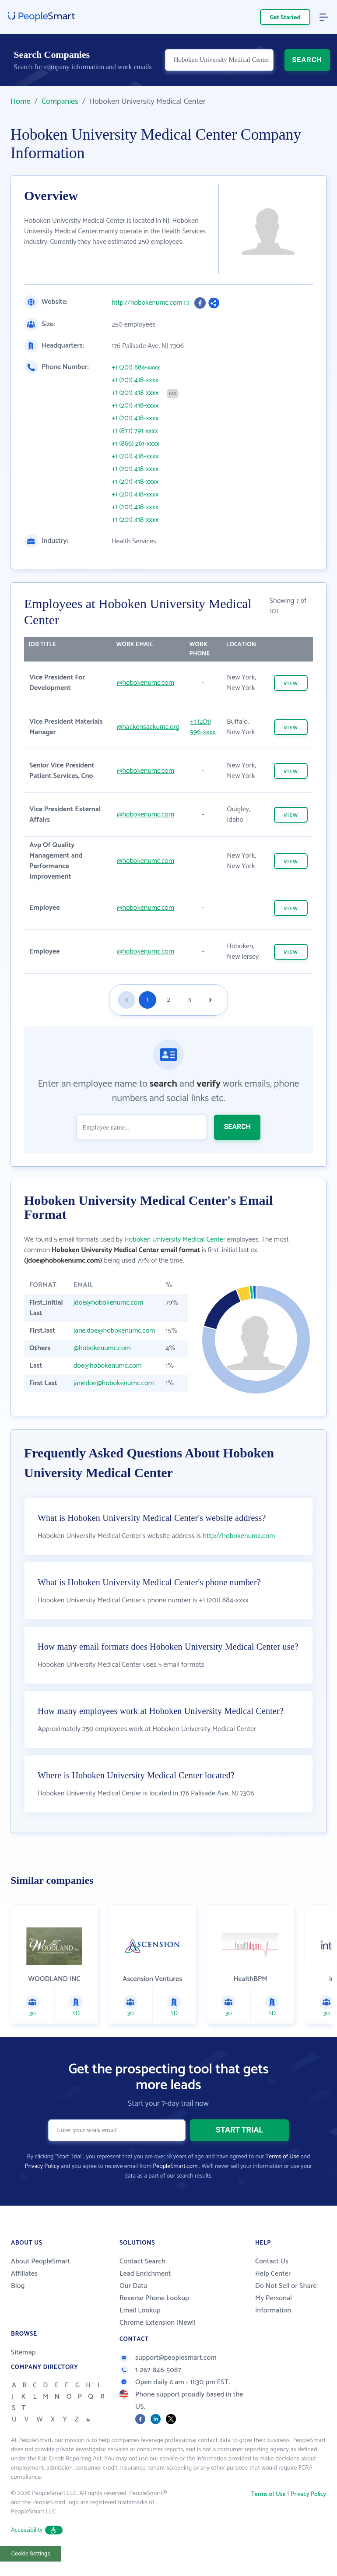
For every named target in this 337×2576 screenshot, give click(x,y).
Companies (60, 101)
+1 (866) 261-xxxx (135, 444)
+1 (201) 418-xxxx (135, 380)
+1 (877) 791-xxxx (135, 431)
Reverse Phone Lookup (154, 2298)
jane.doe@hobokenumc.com (114, 1331)
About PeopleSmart (40, 2261)
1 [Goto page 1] (148, 1000)
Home (21, 101)
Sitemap (23, 2352)
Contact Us (271, 2261)
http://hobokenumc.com (147, 303)
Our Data (133, 2286)
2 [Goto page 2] (168, 1000)
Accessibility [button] (37, 2530)
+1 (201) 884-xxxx (136, 367)
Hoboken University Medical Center (174, 1240)
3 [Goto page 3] (189, 1000)
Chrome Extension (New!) (157, 2323)
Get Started (285, 18)
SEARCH (307, 60)
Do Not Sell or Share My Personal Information (285, 2298)
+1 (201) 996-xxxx (202, 727)
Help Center (273, 2274)
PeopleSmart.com (175, 2166)
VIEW (291, 683)
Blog (18, 2286)
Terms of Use (282, 2157)
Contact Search (142, 2261)
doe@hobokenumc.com (108, 1366)
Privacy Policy (42, 2166)
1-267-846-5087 (150, 2370)
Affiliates (24, 2274)
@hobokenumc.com (145, 683)
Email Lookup (140, 2310)
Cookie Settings (30, 2553)
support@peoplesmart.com (168, 2358)
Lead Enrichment (145, 2274)
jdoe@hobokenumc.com (109, 1303)
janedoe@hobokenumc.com (114, 1383)
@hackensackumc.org (148, 727)
